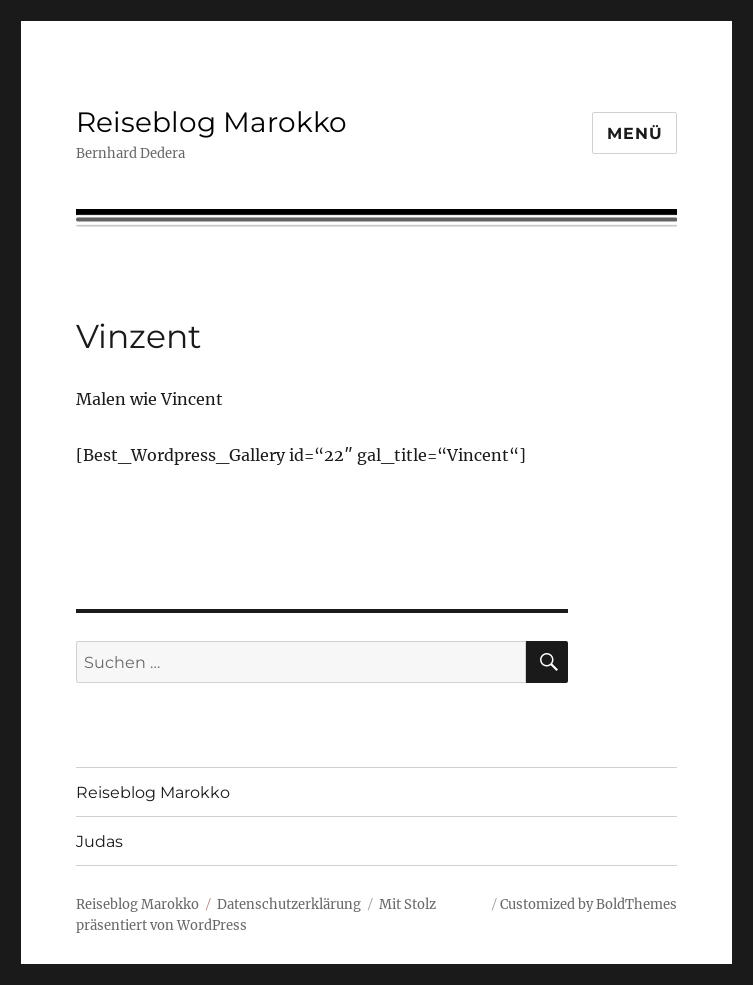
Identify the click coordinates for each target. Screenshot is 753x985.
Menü (634, 133)
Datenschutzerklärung (289, 904)
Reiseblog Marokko (211, 122)
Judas (99, 841)
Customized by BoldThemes (588, 904)
